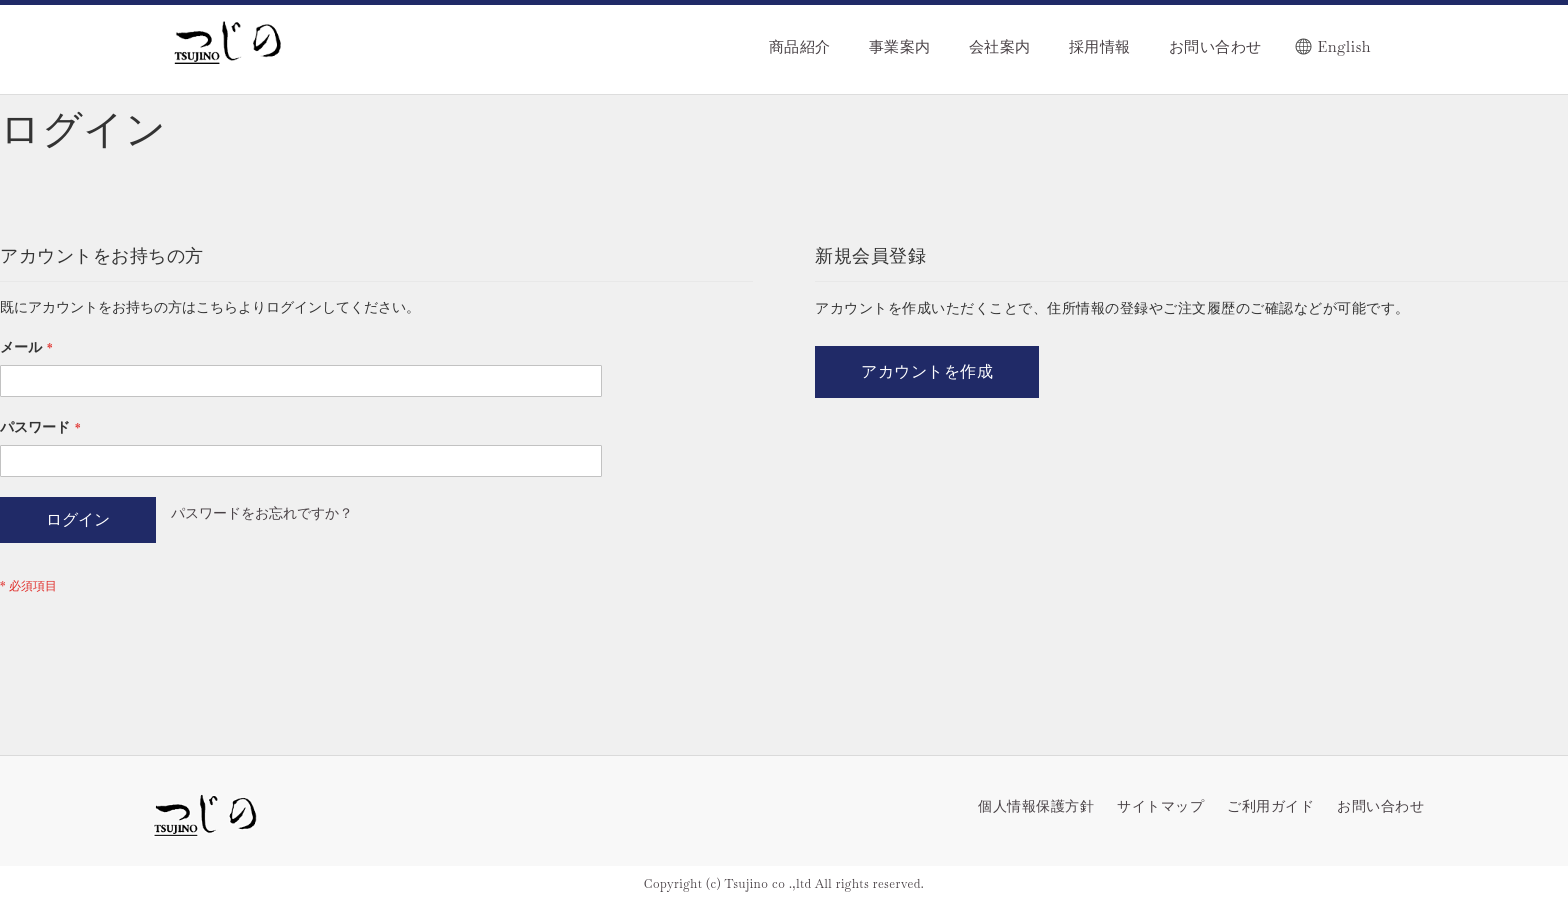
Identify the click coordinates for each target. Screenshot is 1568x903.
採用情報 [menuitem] (1100, 46)
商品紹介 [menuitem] (800, 46)
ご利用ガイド (1270, 806)
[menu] (908, 37)
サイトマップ (1160, 806)
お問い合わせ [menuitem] (1215, 46)
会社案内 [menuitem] (1000, 46)
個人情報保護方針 (1036, 806)
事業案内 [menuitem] (900, 46)
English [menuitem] (1344, 46)
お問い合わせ (1380, 806)
